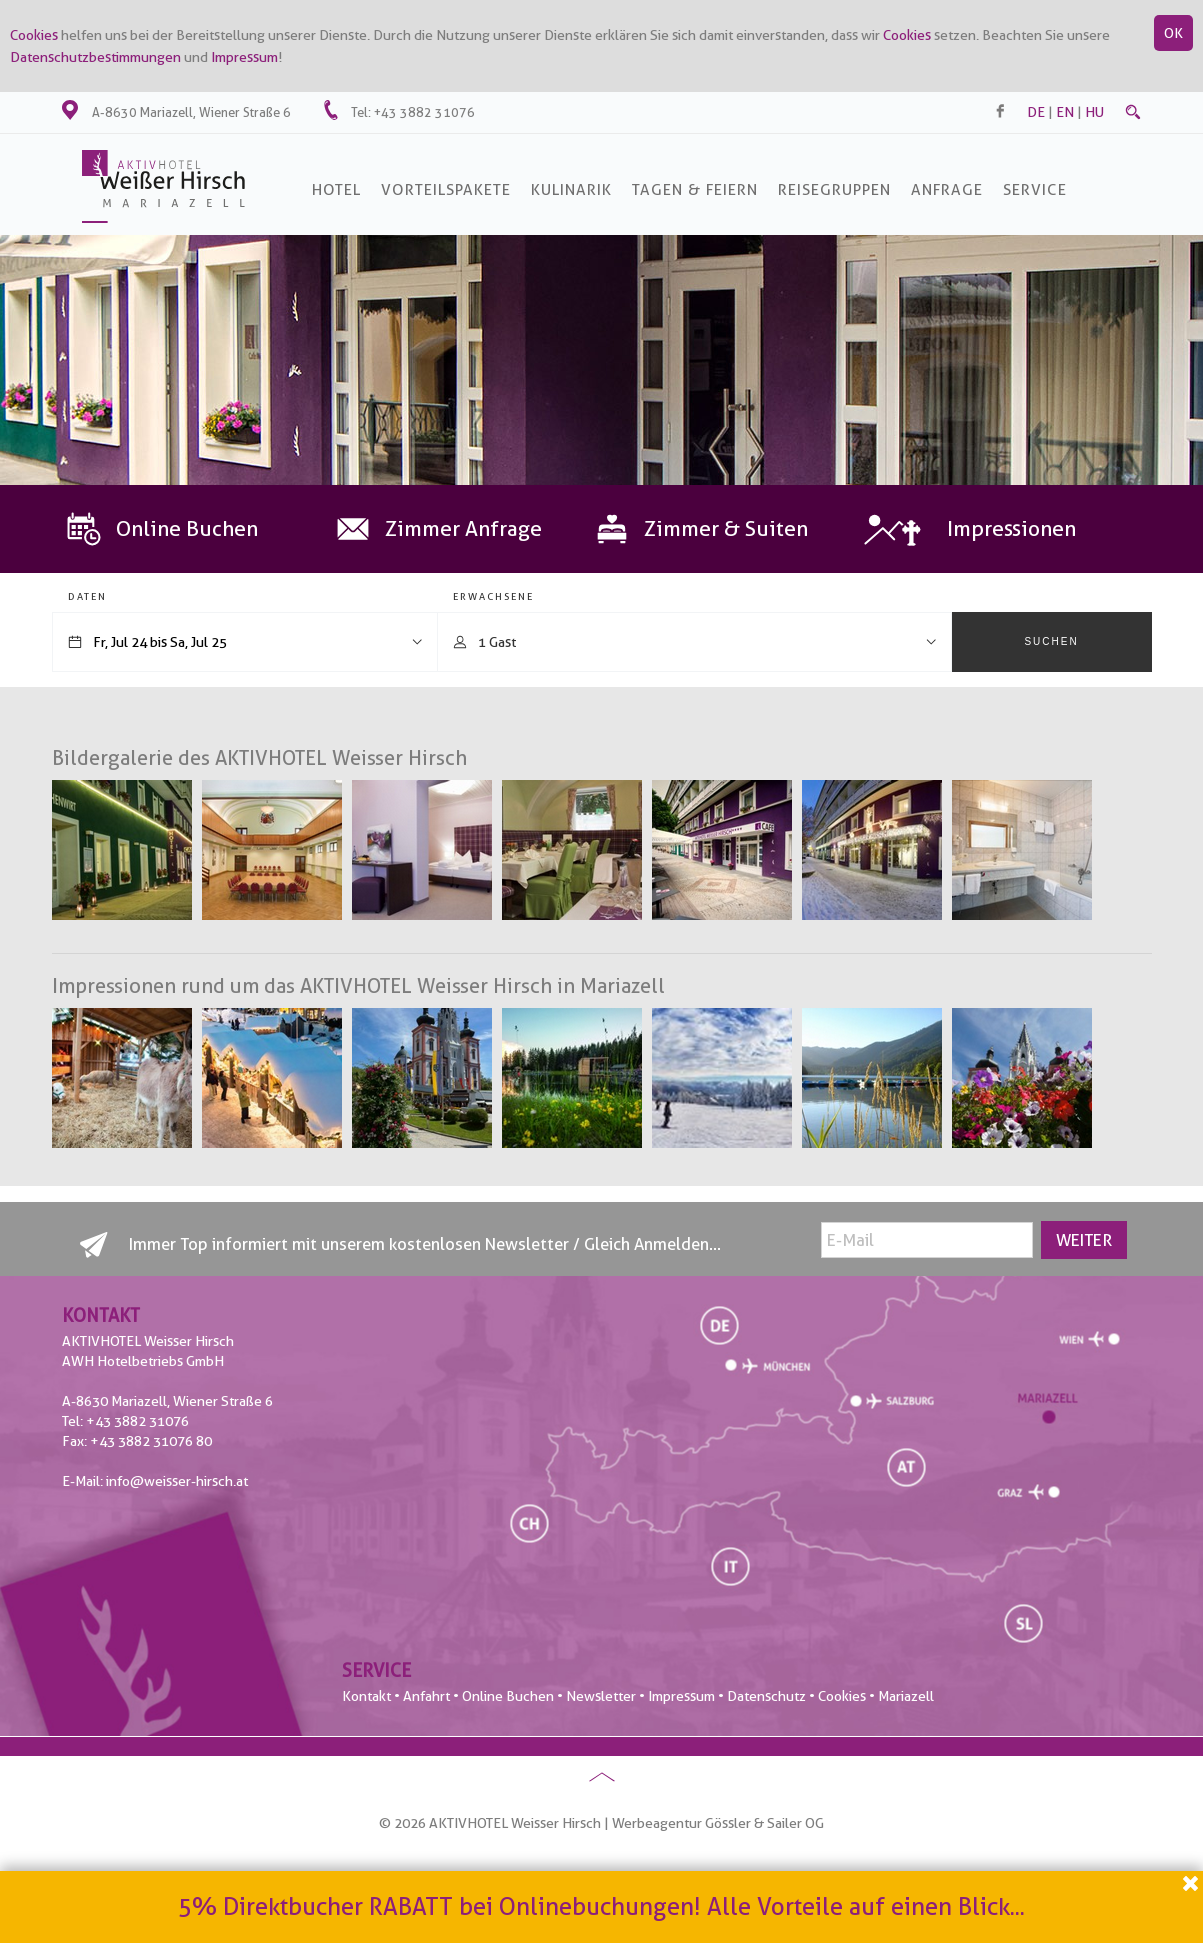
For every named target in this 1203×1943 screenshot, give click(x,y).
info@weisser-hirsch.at (177, 1481)
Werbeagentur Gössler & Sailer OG (718, 1823)
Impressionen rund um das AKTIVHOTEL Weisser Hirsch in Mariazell (358, 986)
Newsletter (601, 1696)
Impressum (244, 57)
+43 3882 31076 (424, 112)
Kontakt (366, 1696)
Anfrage (947, 190)
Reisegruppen (834, 190)
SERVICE (1035, 190)
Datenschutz (766, 1696)
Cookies (34, 35)
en (1065, 112)
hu (1094, 112)
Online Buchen (508, 1696)
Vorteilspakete (446, 190)
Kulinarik (571, 190)
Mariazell (906, 1696)
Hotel (336, 190)
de (1036, 112)
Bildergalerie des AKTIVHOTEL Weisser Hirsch (259, 758)
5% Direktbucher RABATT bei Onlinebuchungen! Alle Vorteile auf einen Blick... (601, 1906)
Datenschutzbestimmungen (95, 57)
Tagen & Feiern (695, 190)
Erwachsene (493, 596)
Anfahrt (426, 1696)
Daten (87, 596)
